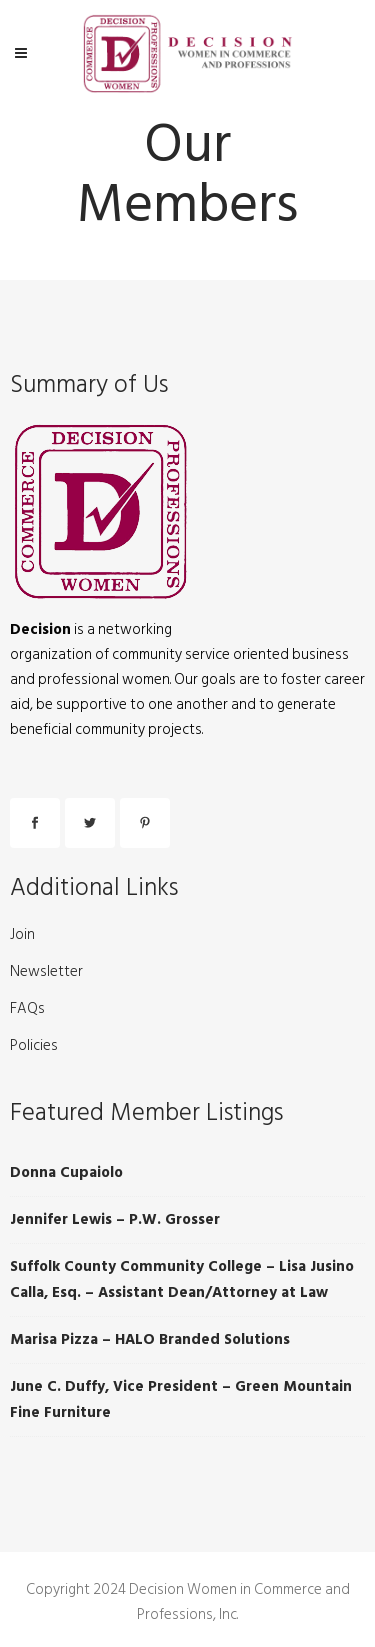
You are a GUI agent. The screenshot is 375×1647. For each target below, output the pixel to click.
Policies (34, 1046)
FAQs (27, 1009)
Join (22, 935)
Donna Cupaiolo (66, 1172)
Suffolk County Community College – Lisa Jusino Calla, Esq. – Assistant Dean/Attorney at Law (182, 1279)
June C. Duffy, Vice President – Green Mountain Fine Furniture (181, 1399)
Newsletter (46, 972)
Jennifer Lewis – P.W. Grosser (115, 1219)
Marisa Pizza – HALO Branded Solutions (150, 1339)
